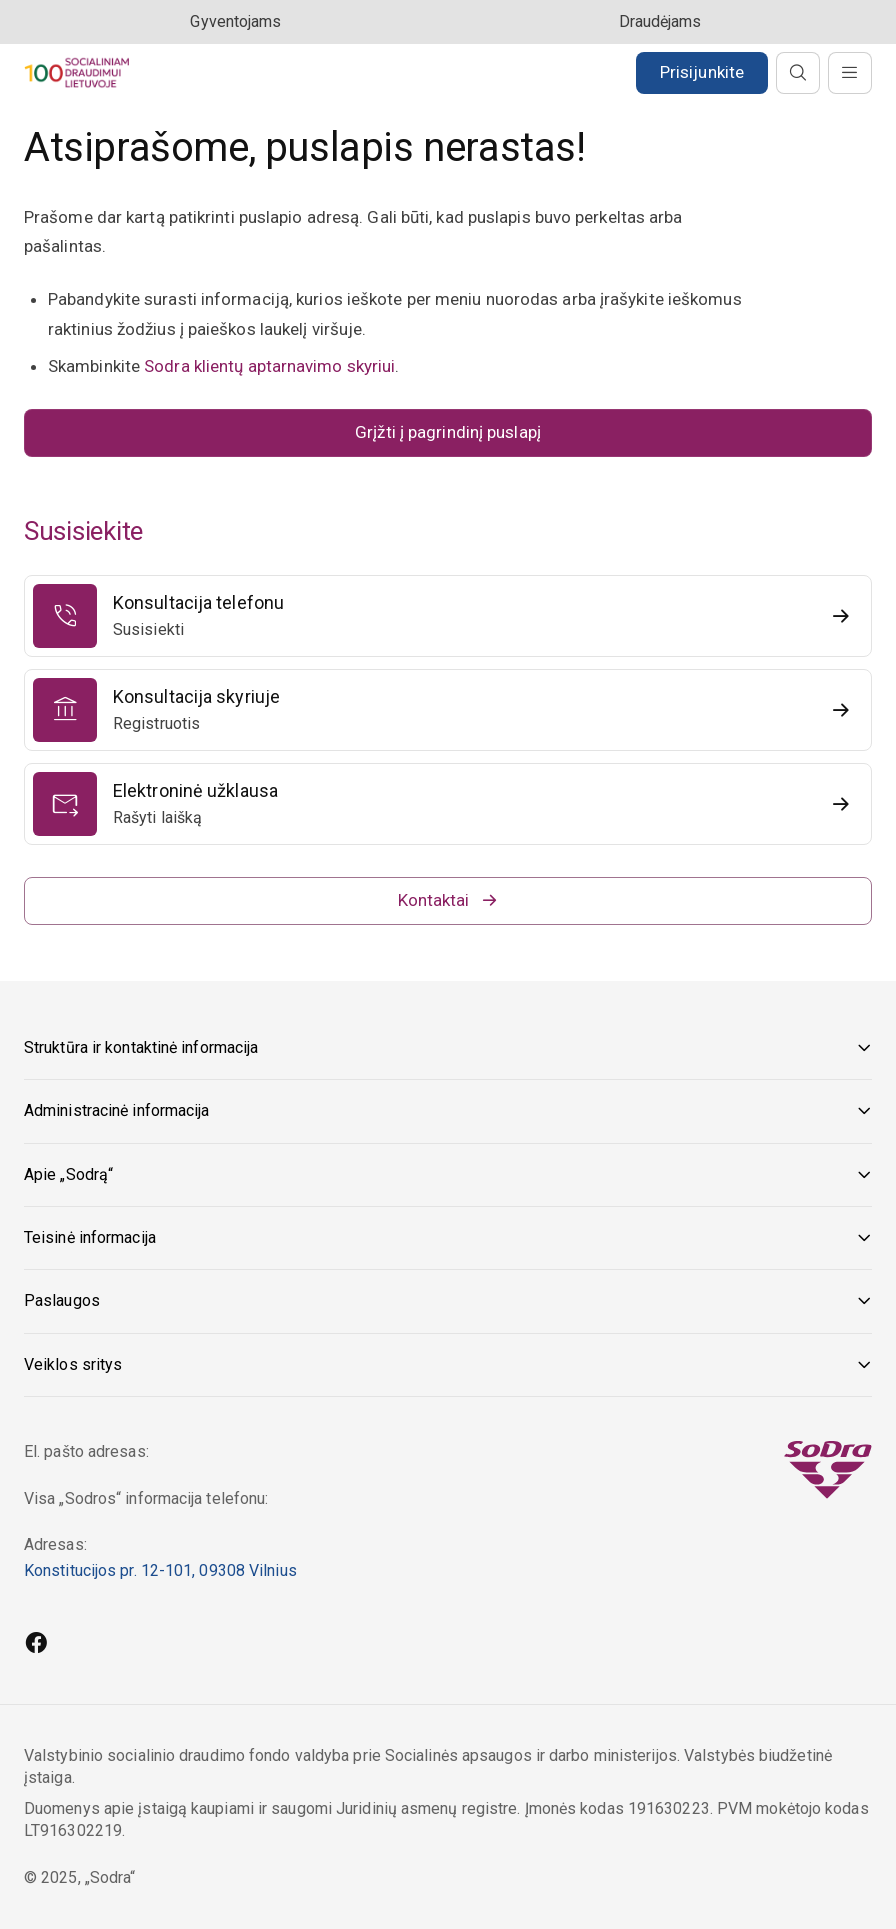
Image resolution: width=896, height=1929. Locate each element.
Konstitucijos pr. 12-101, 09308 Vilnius (160, 1570)
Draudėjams (660, 21)
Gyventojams (235, 21)
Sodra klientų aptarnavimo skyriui (269, 366)
